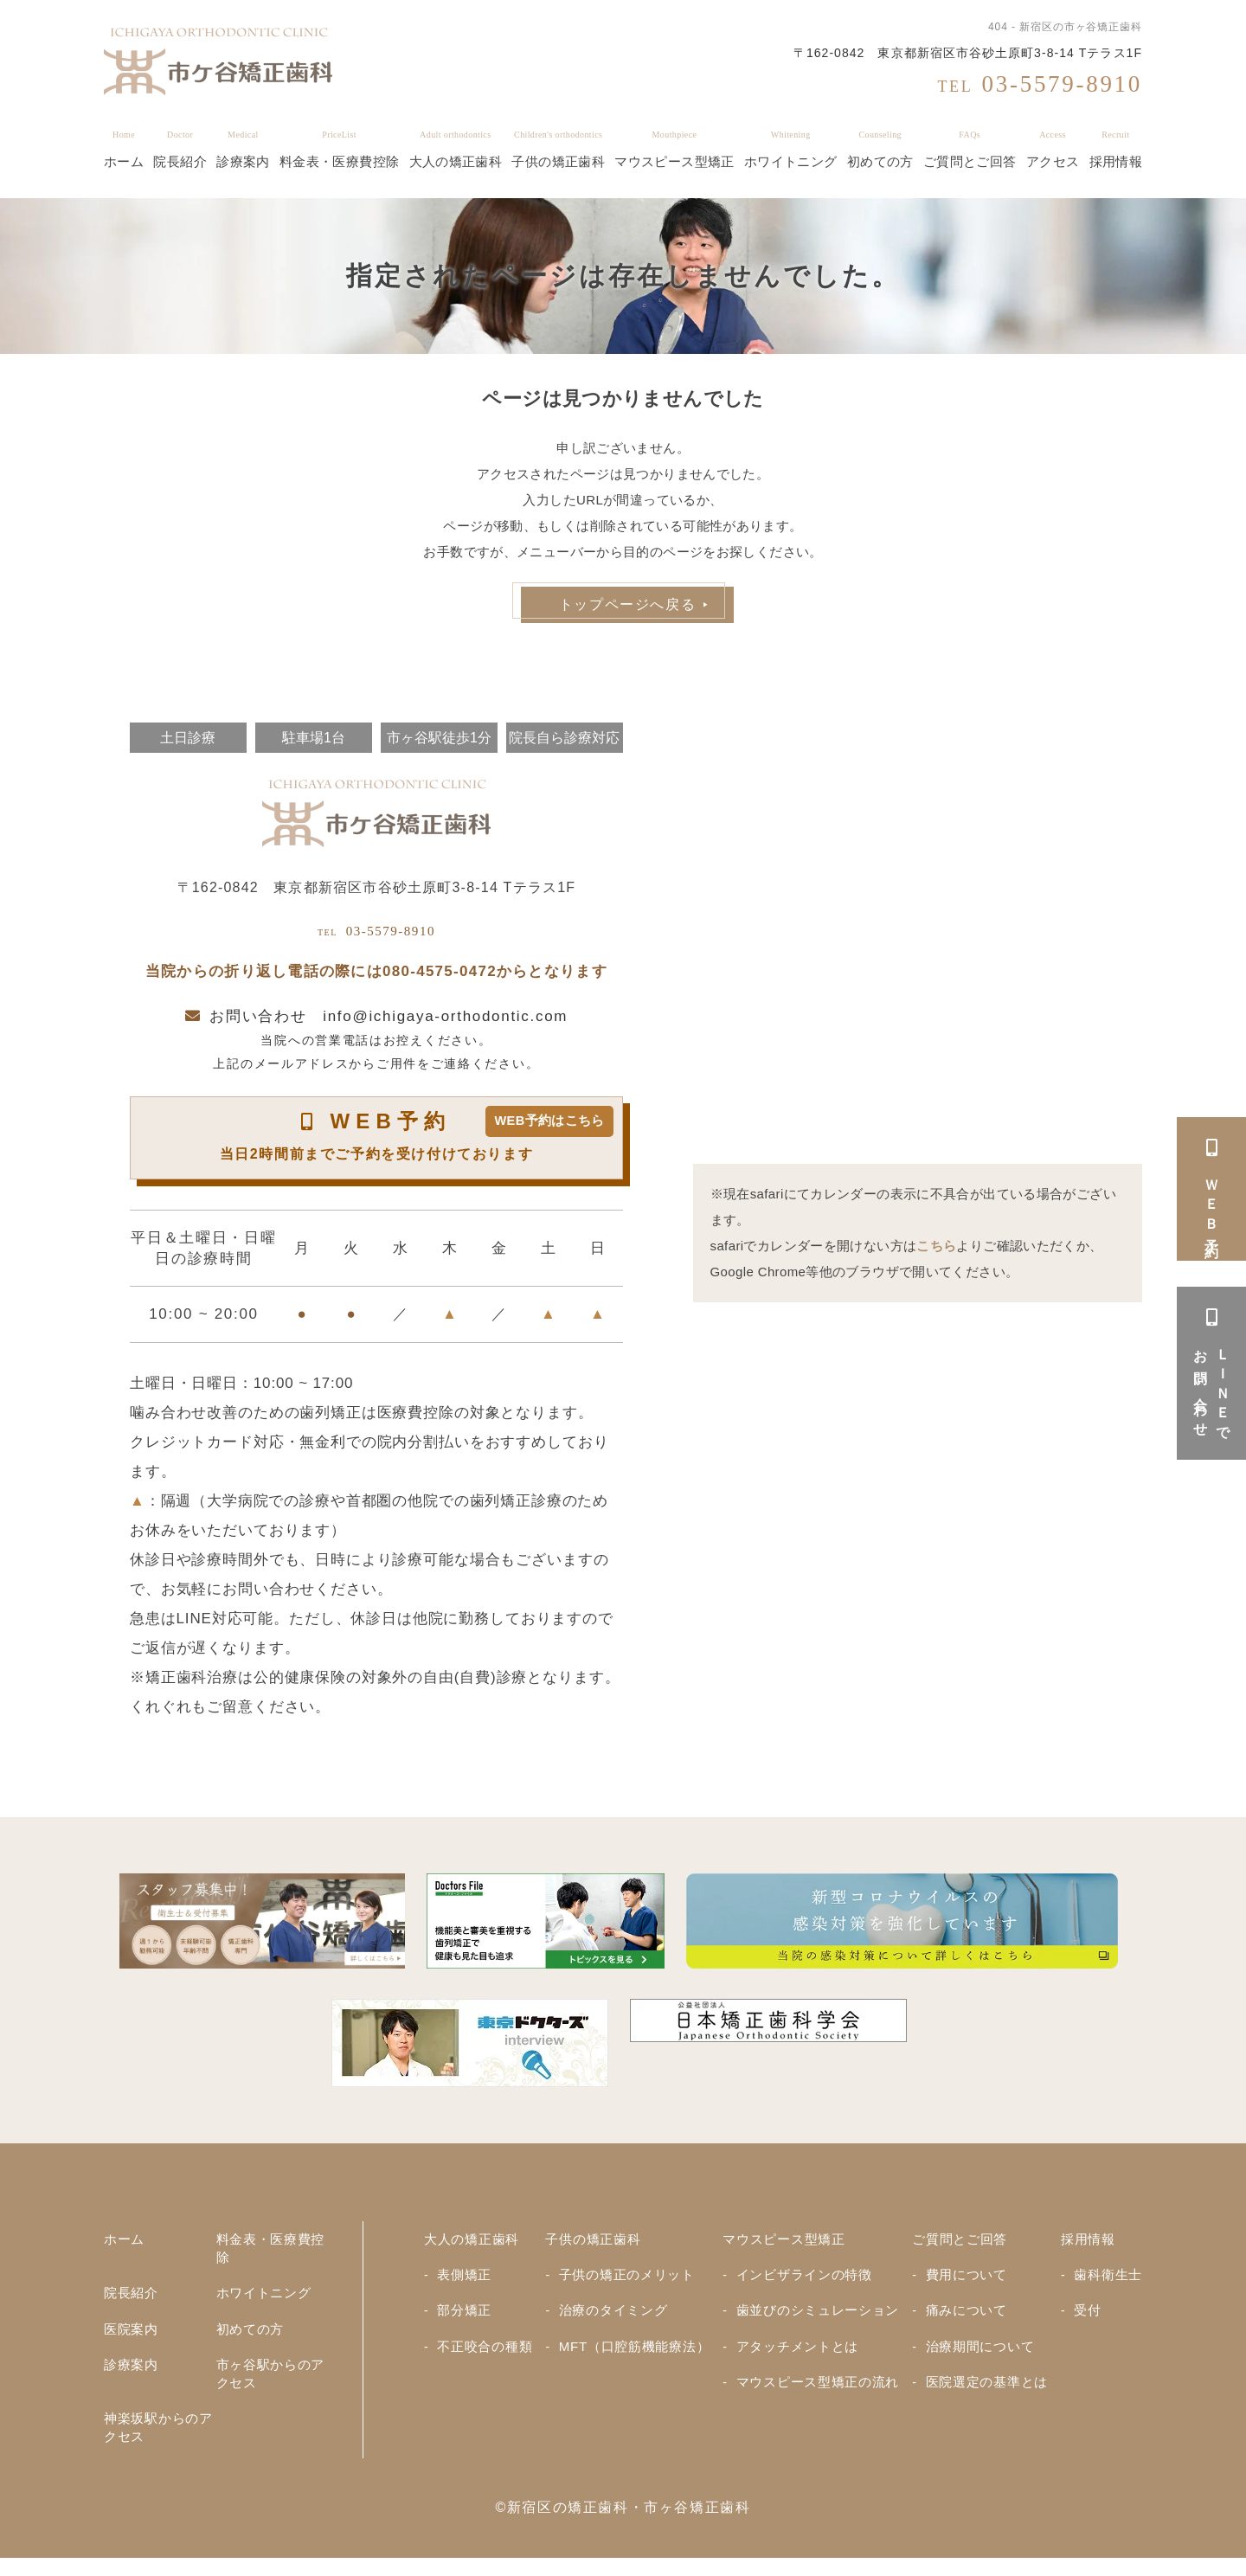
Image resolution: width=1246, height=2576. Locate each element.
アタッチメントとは (798, 2358)
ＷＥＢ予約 (1212, 1189)
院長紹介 (180, 149)
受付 (1083, 2322)
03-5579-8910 (376, 935)
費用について (966, 2285)
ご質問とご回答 (970, 149)
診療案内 (243, 149)
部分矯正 (466, 2322)
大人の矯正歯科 (456, 149)
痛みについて (966, 2322)
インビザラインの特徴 (805, 2285)
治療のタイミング (613, 2322)
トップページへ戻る (627, 604)
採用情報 (1116, 149)
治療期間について (981, 2358)
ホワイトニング (791, 149)
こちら (936, 1245)
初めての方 (880, 149)
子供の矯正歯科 (558, 149)
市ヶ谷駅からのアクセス (267, 2388)
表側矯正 (466, 2285)
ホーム (124, 149)
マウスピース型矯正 (674, 149)
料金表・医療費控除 (339, 149)
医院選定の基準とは (988, 2395)
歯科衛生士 (1105, 2285)
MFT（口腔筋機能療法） (636, 2358)
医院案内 (133, 2341)
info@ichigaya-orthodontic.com (445, 1026)
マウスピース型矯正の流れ (819, 2395)
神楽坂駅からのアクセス (154, 2443)
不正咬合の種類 (487, 2358)
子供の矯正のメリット (628, 2285)
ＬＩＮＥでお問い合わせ (1211, 1373)
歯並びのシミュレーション (819, 2322)
